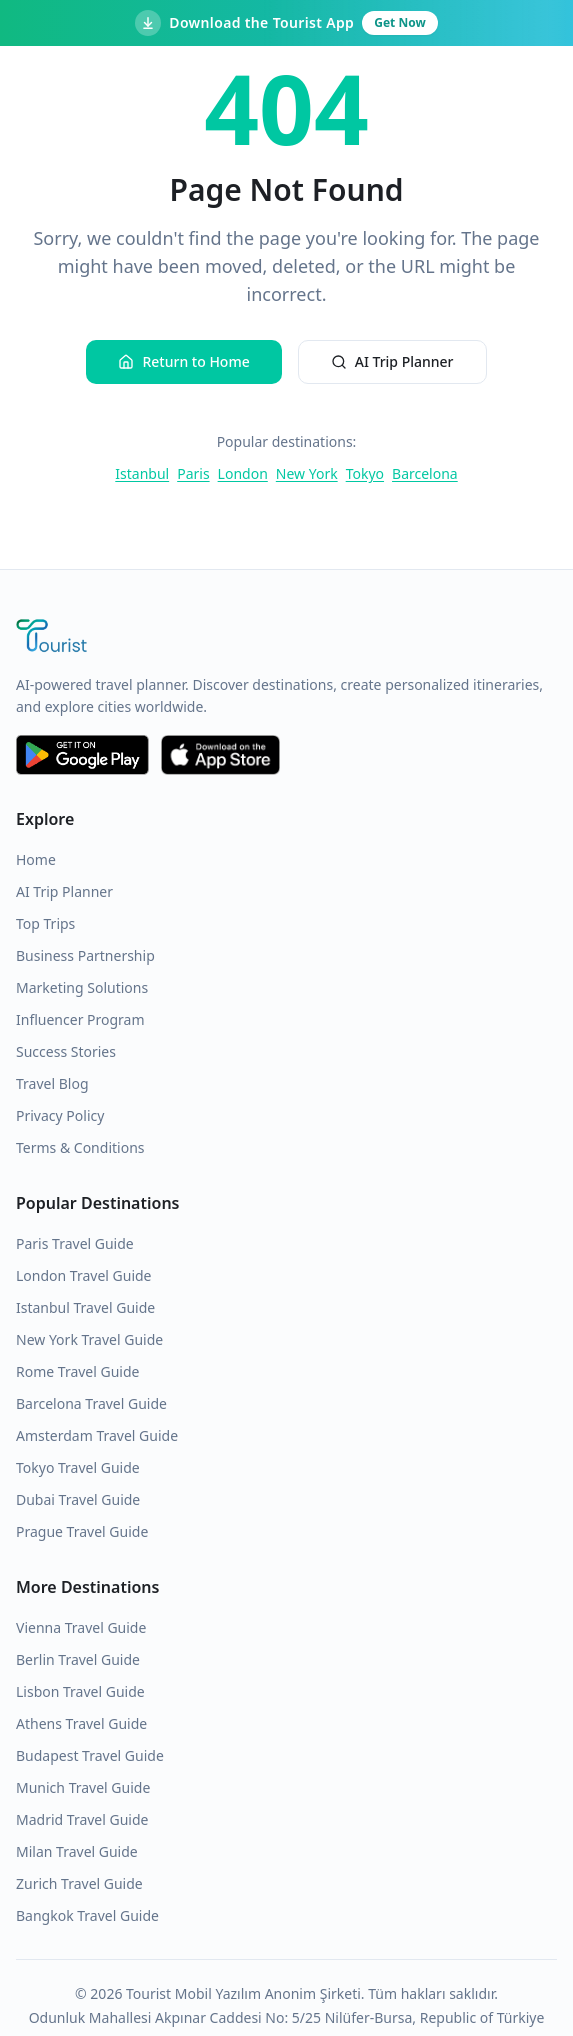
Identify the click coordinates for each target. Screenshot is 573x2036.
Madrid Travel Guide (82, 1819)
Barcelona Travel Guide (91, 1403)
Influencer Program (80, 1019)
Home (36, 859)
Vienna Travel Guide (81, 1627)
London (243, 473)
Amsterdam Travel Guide (97, 1435)
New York (307, 473)
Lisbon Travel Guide (80, 1691)
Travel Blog (52, 1083)
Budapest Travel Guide (90, 1755)
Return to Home (183, 361)
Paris (193, 473)
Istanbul (142, 473)
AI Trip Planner (392, 361)
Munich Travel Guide (83, 1787)
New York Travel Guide (89, 1339)
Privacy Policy (60, 1115)
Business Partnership (85, 955)
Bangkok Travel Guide (87, 1915)
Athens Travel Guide (81, 1723)
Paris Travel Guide (75, 1243)
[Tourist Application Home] (286, 638)
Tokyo (365, 473)
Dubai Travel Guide (78, 1499)
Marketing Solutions (82, 987)
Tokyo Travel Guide (78, 1467)
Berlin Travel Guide (78, 1659)
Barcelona (425, 473)
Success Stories (66, 1051)
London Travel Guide (84, 1275)
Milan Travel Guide (77, 1851)
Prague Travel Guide (82, 1531)
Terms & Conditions (80, 1147)
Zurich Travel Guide (79, 1883)
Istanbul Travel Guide (85, 1307)
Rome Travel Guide (77, 1371)
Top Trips (45, 923)
